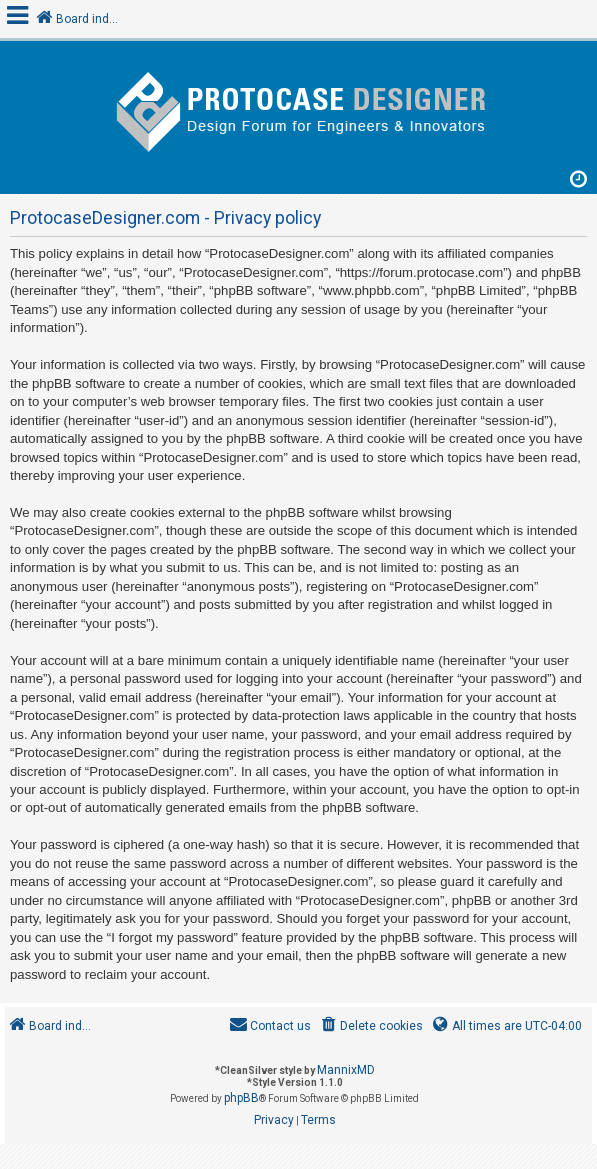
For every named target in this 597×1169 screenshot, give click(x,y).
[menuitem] (370, 1026)
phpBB (241, 1098)
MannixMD (346, 1070)
